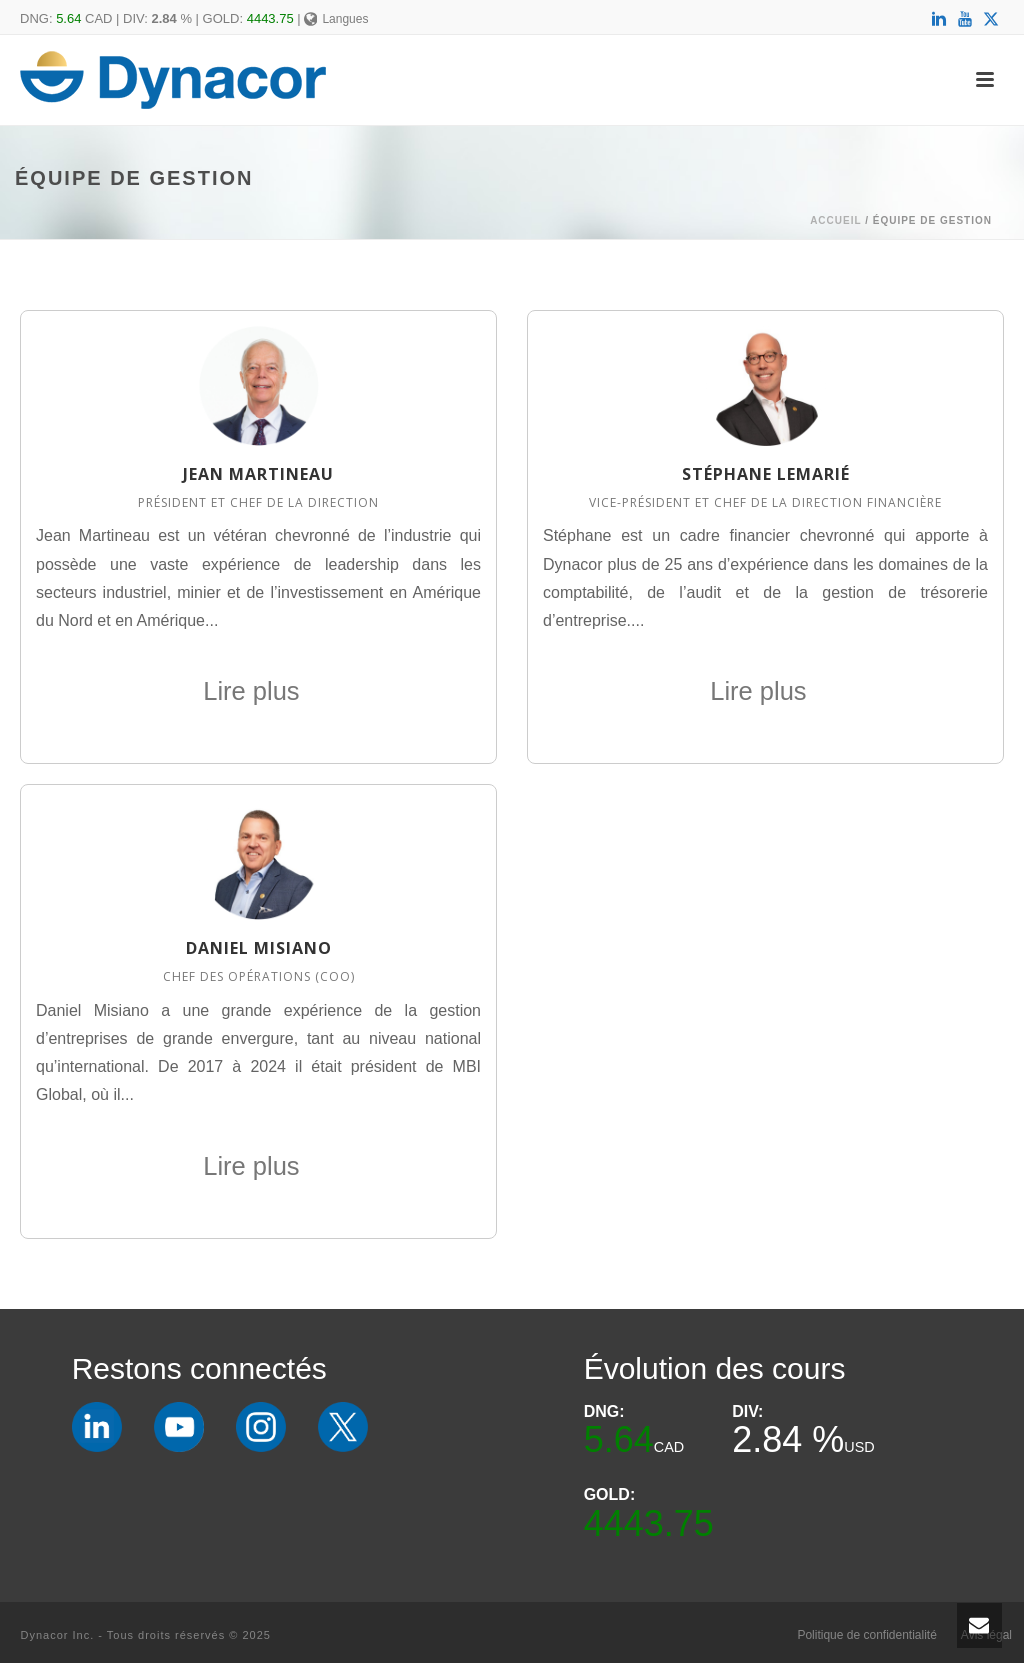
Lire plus (258, 691)
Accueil (835, 220)
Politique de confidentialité (866, 1635)
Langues (336, 19)
